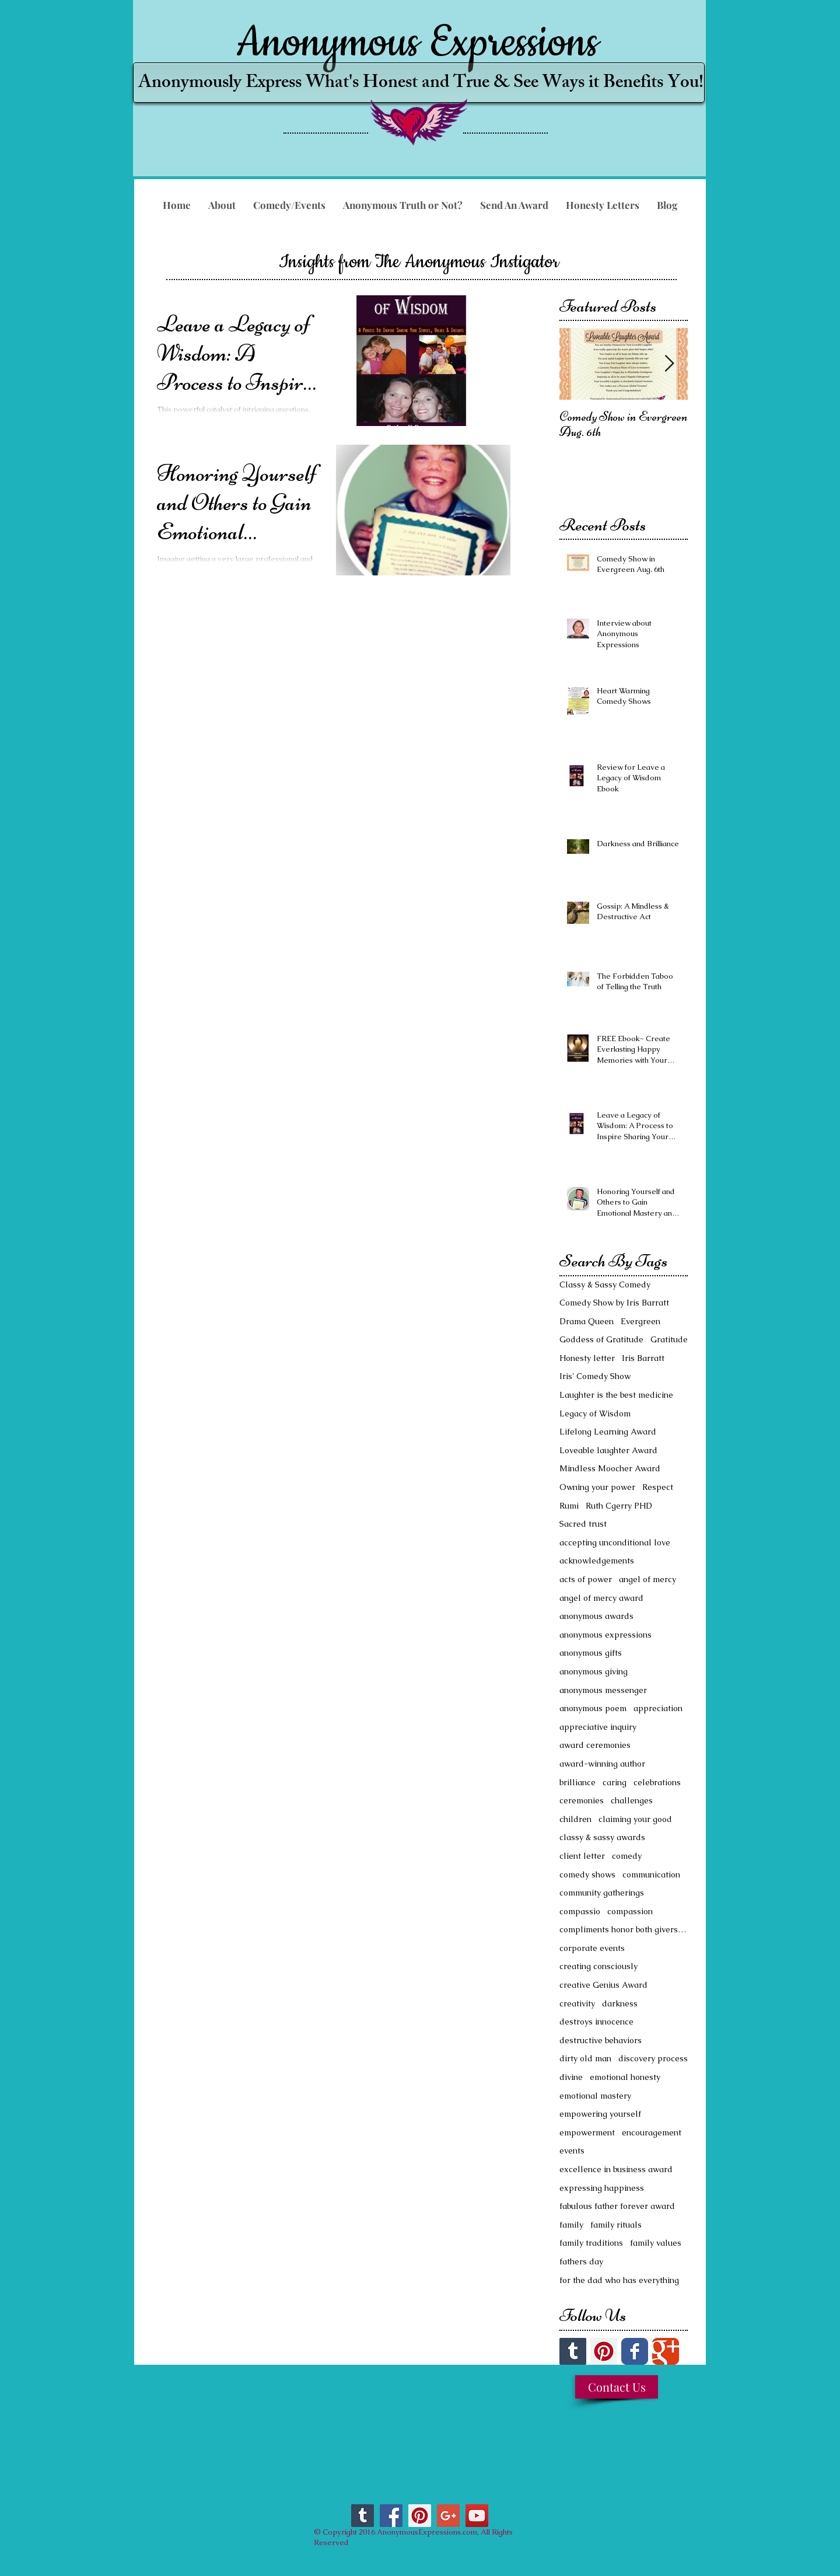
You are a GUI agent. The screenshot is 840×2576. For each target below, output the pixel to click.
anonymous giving (593, 1671)
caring (614, 1782)
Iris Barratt (643, 1358)
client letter (582, 1856)
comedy (627, 1856)
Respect (657, 1487)
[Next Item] (669, 364)
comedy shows (587, 1874)
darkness (620, 2003)
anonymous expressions (605, 1634)
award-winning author (602, 1763)
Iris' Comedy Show (595, 1376)
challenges (632, 1800)
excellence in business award (616, 2169)
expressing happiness (601, 2188)
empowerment (587, 2132)
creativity (577, 2003)
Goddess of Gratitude (601, 1339)
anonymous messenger (603, 1690)
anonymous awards (596, 1616)
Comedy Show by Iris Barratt (614, 1302)
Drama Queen (586, 1321)
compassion (630, 1911)
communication (651, 1874)
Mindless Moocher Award (609, 1468)
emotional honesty (625, 2077)
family (571, 2224)
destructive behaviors (600, 2040)
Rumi (569, 1505)
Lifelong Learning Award (607, 1431)
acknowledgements (596, 1560)
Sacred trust (583, 1524)
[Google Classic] (665, 2351)
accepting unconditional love (614, 1542)
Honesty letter (587, 1358)
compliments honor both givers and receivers (623, 1929)
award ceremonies (595, 1745)
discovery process (653, 2058)
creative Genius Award (603, 1985)
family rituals (616, 2224)
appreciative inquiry (597, 1727)
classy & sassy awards (602, 1837)
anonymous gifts (590, 1652)
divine (571, 2077)
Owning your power (597, 1487)
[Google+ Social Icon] (448, 2515)
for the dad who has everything (619, 2280)
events (571, 2150)
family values (655, 2243)
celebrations (657, 1782)
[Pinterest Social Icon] (603, 2351)
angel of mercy (647, 1579)
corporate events (592, 1948)
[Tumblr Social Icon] (572, 2351)
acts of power (585, 1579)
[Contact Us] (616, 2387)
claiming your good (635, 1819)
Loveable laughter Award (608, 1450)
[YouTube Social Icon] (477, 2515)
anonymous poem (592, 1708)
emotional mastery (595, 2095)
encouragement (651, 2132)
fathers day (581, 2261)
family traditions (591, 2243)
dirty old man (585, 2058)
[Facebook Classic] (634, 2351)
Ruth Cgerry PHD (619, 1505)
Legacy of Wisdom (595, 1413)
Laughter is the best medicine (616, 1395)
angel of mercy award (601, 1598)
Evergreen (640, 1321)
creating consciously (598, 1966)
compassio (579, 1911)
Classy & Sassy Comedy (604, 1284)
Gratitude (669, 1339)
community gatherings (601, 1892)
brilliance (577, 1782)
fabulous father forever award (617, 2206)
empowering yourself (600, 2114)
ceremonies (581, 1800)
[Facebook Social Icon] (391, 2515)
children (575, 1819)
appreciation (658, 1708)
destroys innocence (596, 2021)
